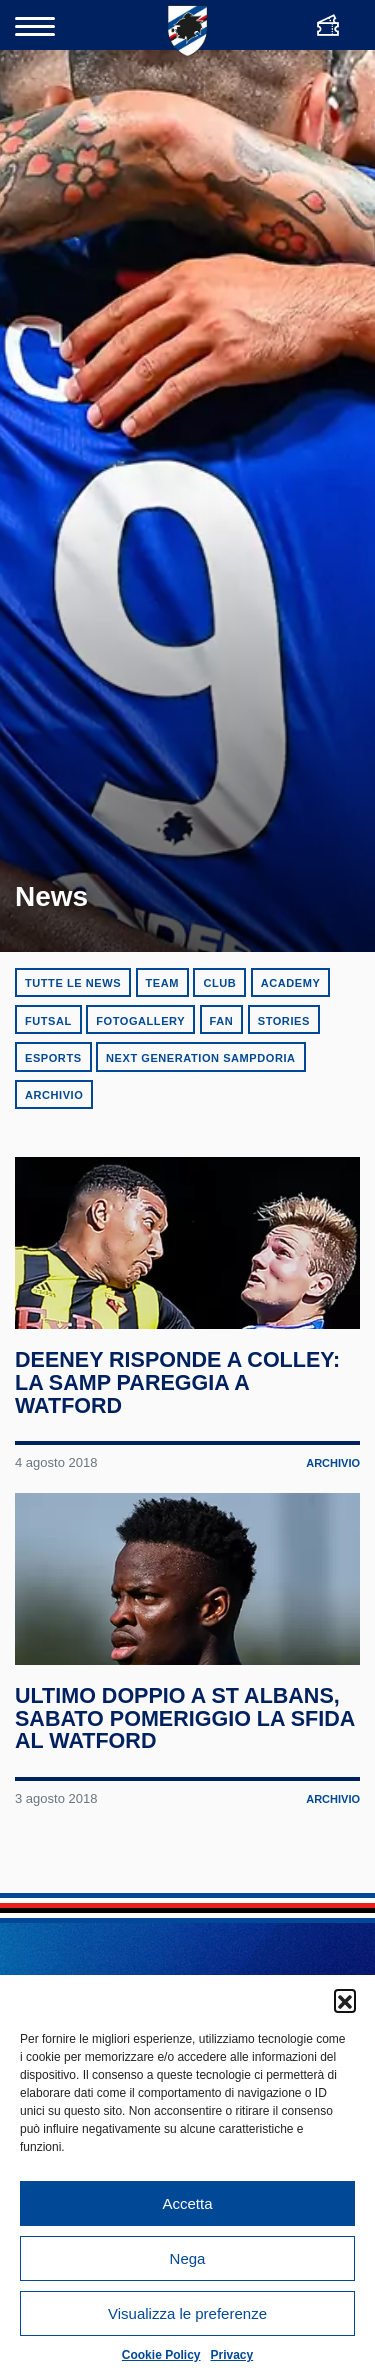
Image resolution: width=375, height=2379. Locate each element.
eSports (53, 1058)
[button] (345, 2000)
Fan (222, 1021)
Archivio (54, 1095)
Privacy (232, 2355)
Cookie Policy (161, 2355)
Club (219, 983)
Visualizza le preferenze (187, 2313)
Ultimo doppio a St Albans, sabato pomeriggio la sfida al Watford (184, 1718)
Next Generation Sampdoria (201, 1058)
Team (162, 983)
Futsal (48, 1021)
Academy (291, 983)
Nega (188, 2258)
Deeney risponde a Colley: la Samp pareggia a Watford (177, 1382)
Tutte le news (73, 983)
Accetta (187, 2203)
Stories (284, 1021)
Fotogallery (140, 1021)
